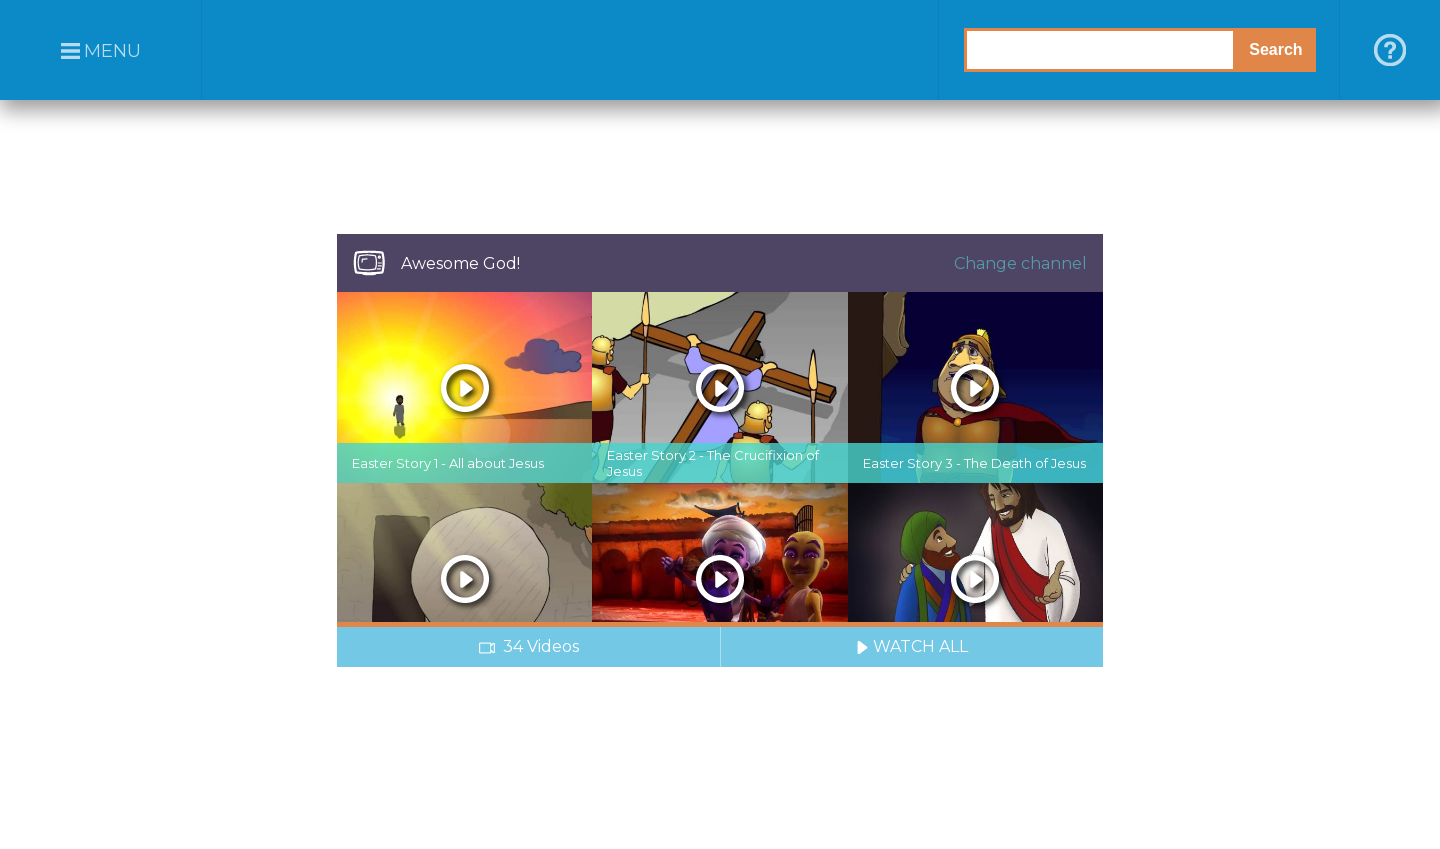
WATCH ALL (912, 646)
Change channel (1020, 263)
